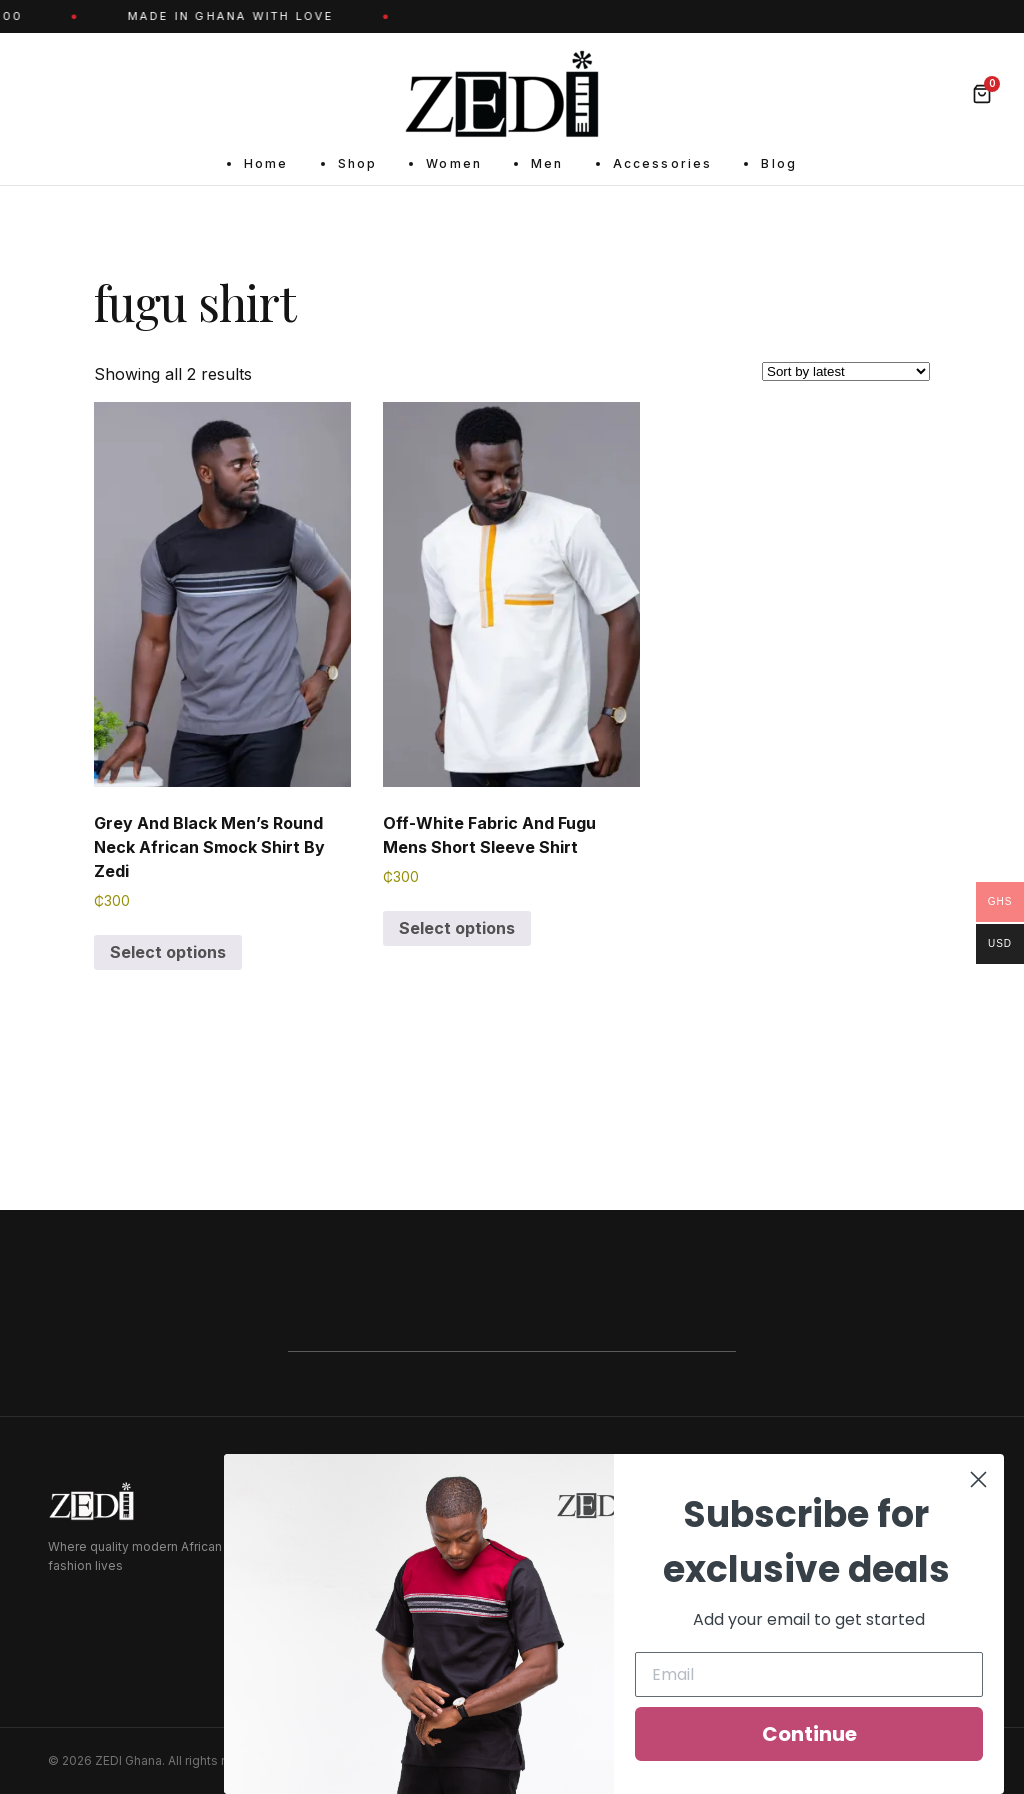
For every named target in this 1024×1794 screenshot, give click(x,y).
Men (547, 163)
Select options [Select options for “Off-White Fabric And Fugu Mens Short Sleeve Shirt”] (457, 928)
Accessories (663, 163)
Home (266, 163)
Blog (779, 163)
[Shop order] (846, 371)
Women (454, 163)
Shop (358, 163)
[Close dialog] (978, 1479)
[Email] (809, 1674)
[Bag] (982, 94)
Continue (809, 1734)
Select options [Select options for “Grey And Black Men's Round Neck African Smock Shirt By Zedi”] (168, 952)
